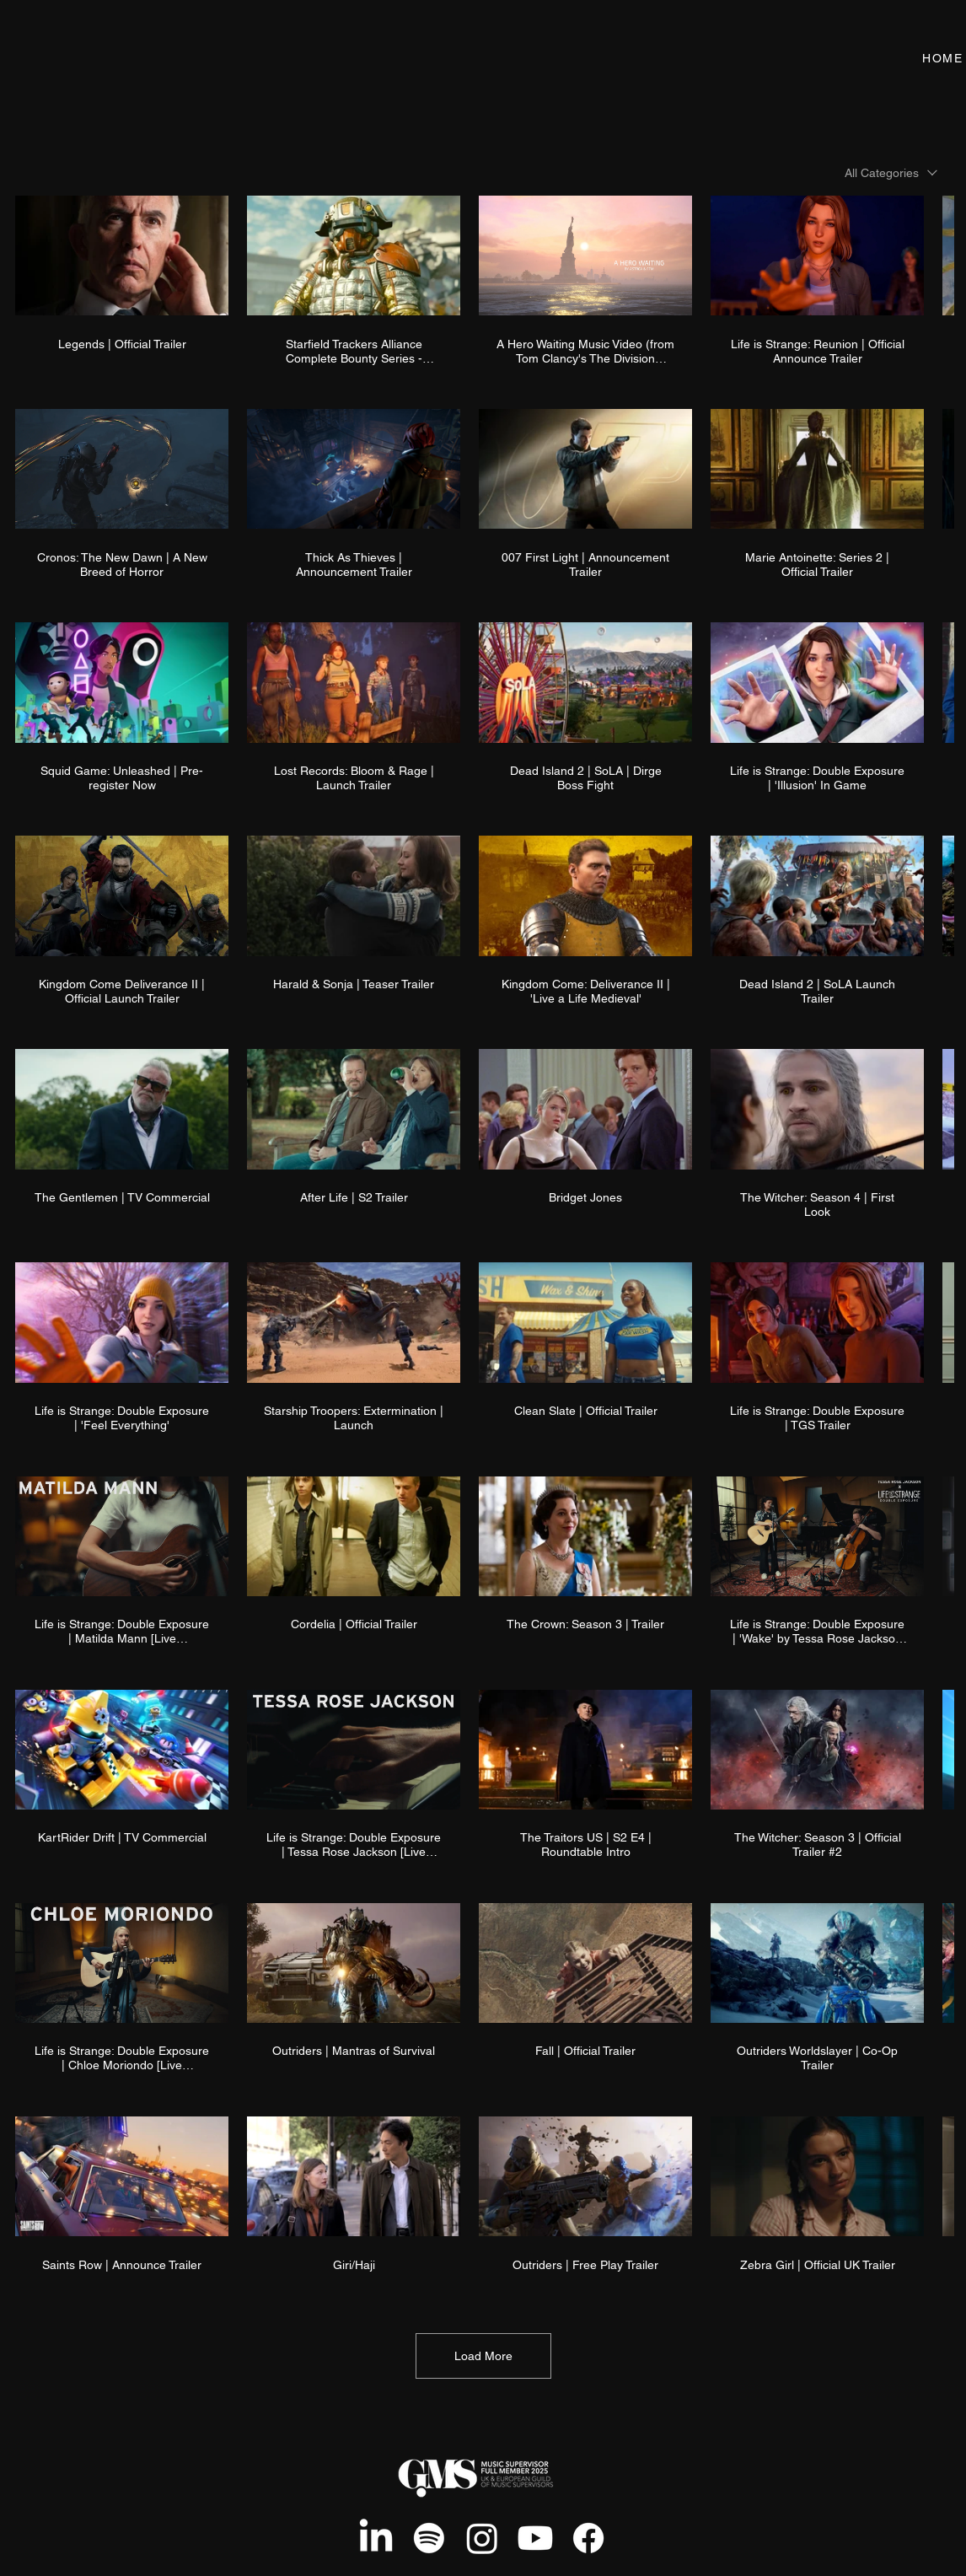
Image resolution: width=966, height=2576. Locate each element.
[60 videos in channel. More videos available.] (483, 1241)
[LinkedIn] (376, 2538)
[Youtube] (535, 2538)
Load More (483, 2356)
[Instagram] (482, 2538)
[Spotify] (429, 2538)
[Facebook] (588, 2538)
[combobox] (891, 173)
